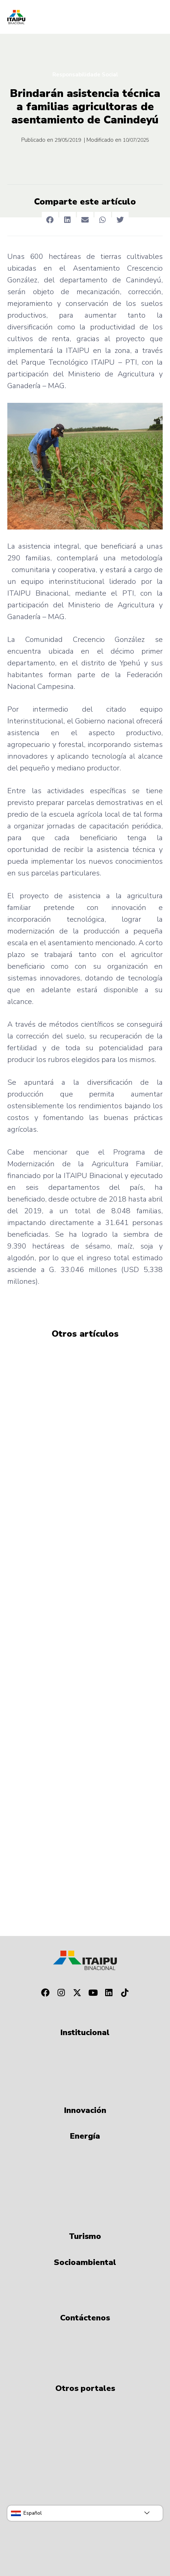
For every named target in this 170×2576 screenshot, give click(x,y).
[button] (50, 220)
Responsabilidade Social (85, 74)
